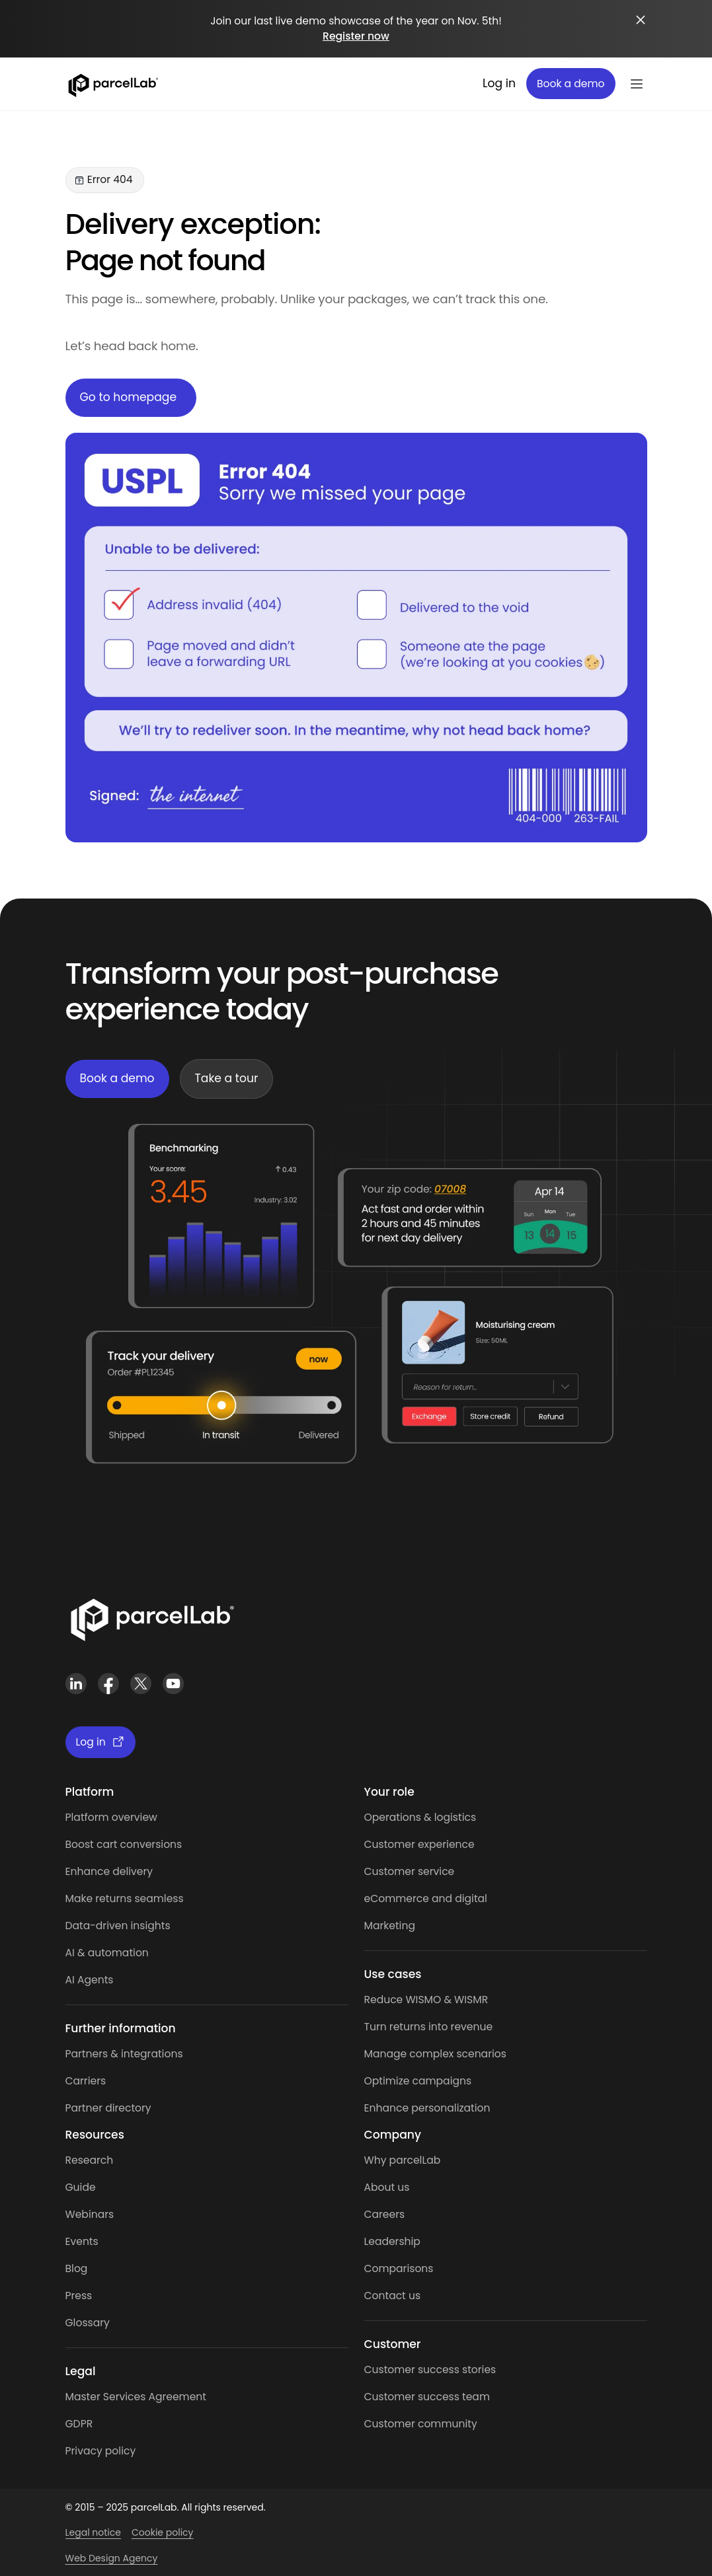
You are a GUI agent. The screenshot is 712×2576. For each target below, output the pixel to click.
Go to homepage (128, 397)
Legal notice (93, 2532)
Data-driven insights (118, 1925)
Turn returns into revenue (428, 2027)
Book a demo (571, 84)
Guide (80, 2187)
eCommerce (396, 1898)
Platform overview (111, 1817)
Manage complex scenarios (435, 2054)
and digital (458, 1898)
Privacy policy (100, 2451)
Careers (384, 2214)
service (436, 1871)
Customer (391, 1871)
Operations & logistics (420, 1817)
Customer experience (419, 1844)
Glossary (87, 2323)
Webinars (89, 2214)
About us (387, 2187)
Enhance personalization (427, 2108)
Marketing (389, 1925)
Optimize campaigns (418, 2081)
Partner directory (108, 2108)
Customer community (420, 2424)
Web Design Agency (111, 2558)
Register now (356, 36)
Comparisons (399, 2268)
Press (79, 2295)
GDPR (79, 2424)
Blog (76, 2268)
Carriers (85, 2081)
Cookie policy (163, 2532)
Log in (499, 83)
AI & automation (107, 1953)
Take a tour (226, 1078)
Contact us (392, 2295)
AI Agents (89, 1980)
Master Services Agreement (135, 2397)
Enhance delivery (109, 1871)
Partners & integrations (124, 2054)
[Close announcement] (640, 19)
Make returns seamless (124, 1898)
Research (89, 2160)
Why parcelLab (402, 2160)
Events (82, 2241)
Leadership (392, 2241)
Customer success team (427, 2397)
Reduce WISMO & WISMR (426, 1999)
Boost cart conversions (123, 1844)
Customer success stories (430, 2369)
